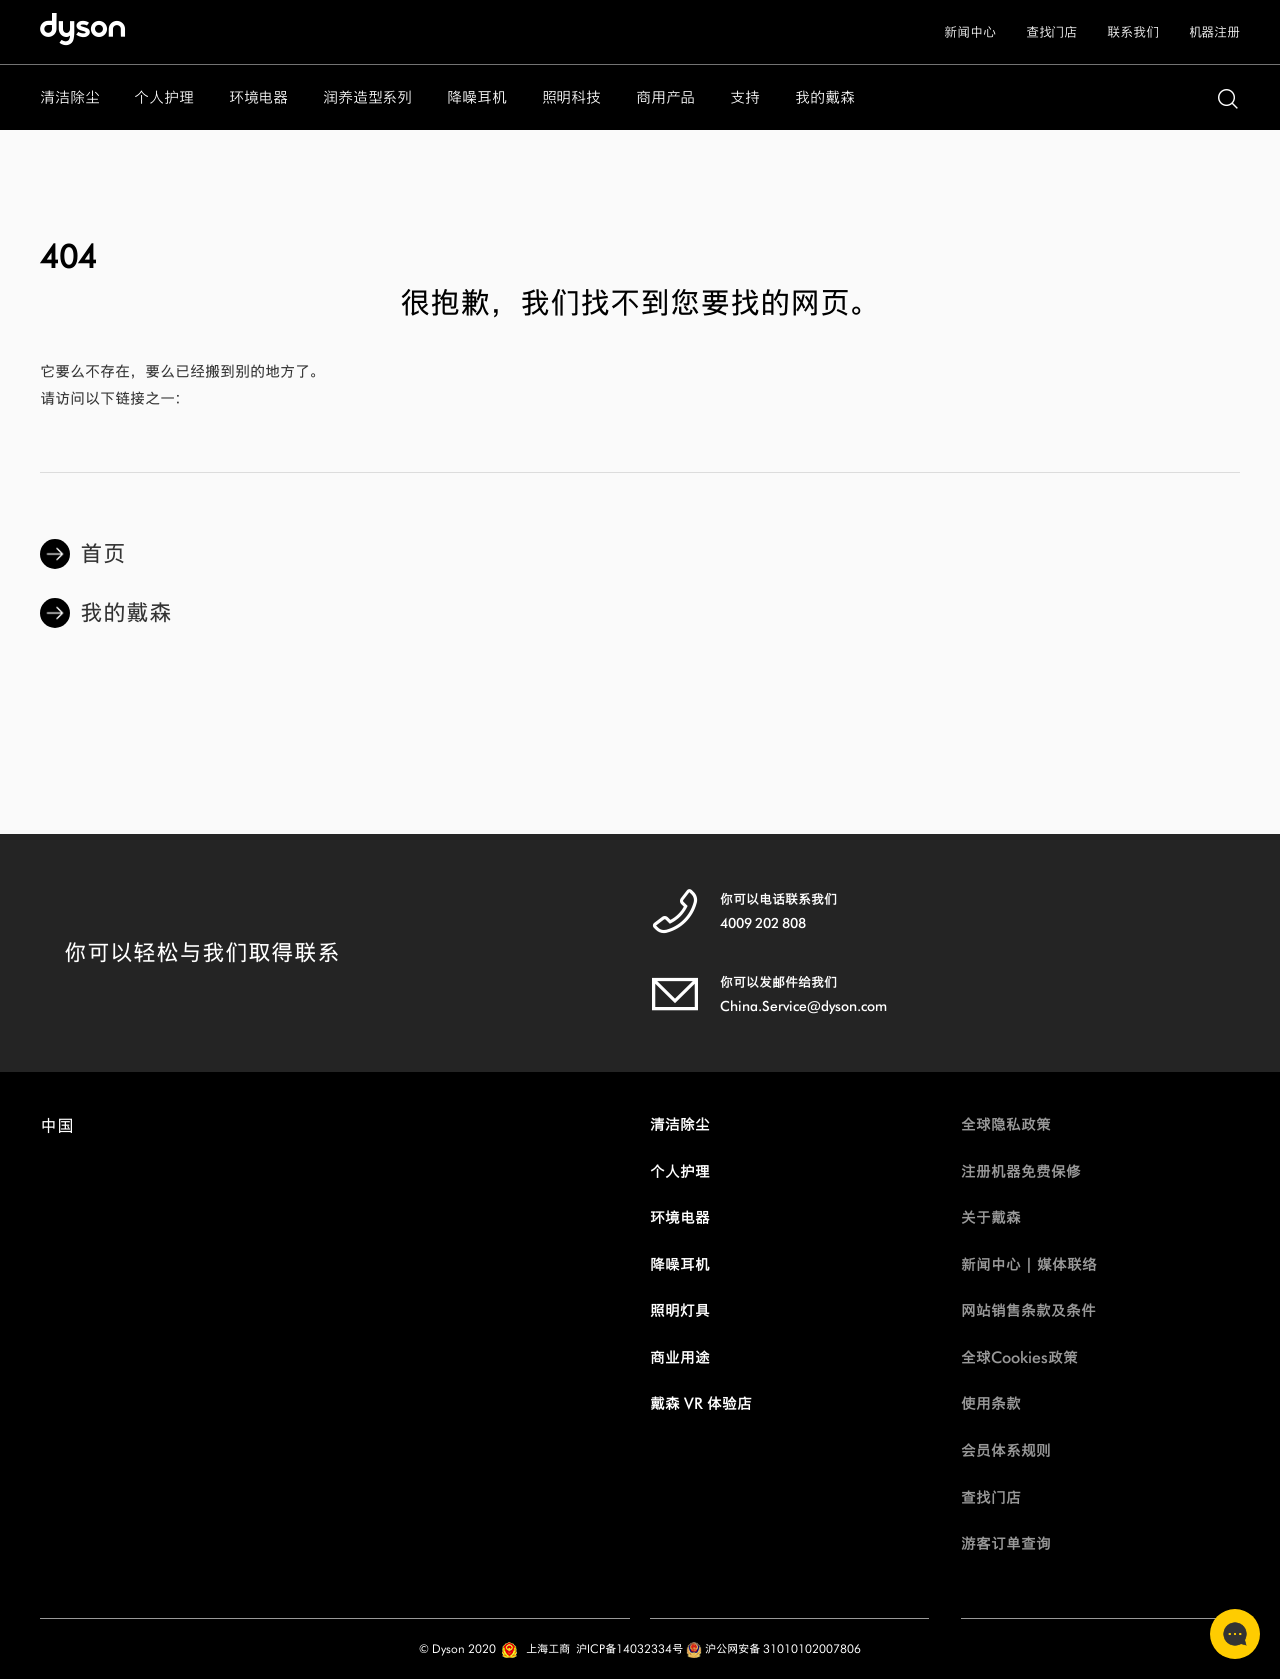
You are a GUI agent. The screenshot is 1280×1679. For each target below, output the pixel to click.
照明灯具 (680, 1310)
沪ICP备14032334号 (629, 1648)
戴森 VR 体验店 (701, 1403)
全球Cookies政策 (1019, 1357)
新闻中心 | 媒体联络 (1029, 1264)
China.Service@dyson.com (803, 1006)
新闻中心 (969, 32)
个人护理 (680, 1171)
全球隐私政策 (1006, 1124)
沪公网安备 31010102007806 (773, 1648)
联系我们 (1132, 32)
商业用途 (680, 1357)
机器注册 (1214, 32)
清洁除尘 (680, 1124)
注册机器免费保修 (1021, 1171)
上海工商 (548, 1648)
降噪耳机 (680, 1264)
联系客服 (1229, 1634)
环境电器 (680, 1217)
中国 (57, 1131)
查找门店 (1051, 32)
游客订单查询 (1006, 1543)
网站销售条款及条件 (1028, 1310)
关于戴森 (991, 1217)
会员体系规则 (1006, 1450)
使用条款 (991, 1403)
